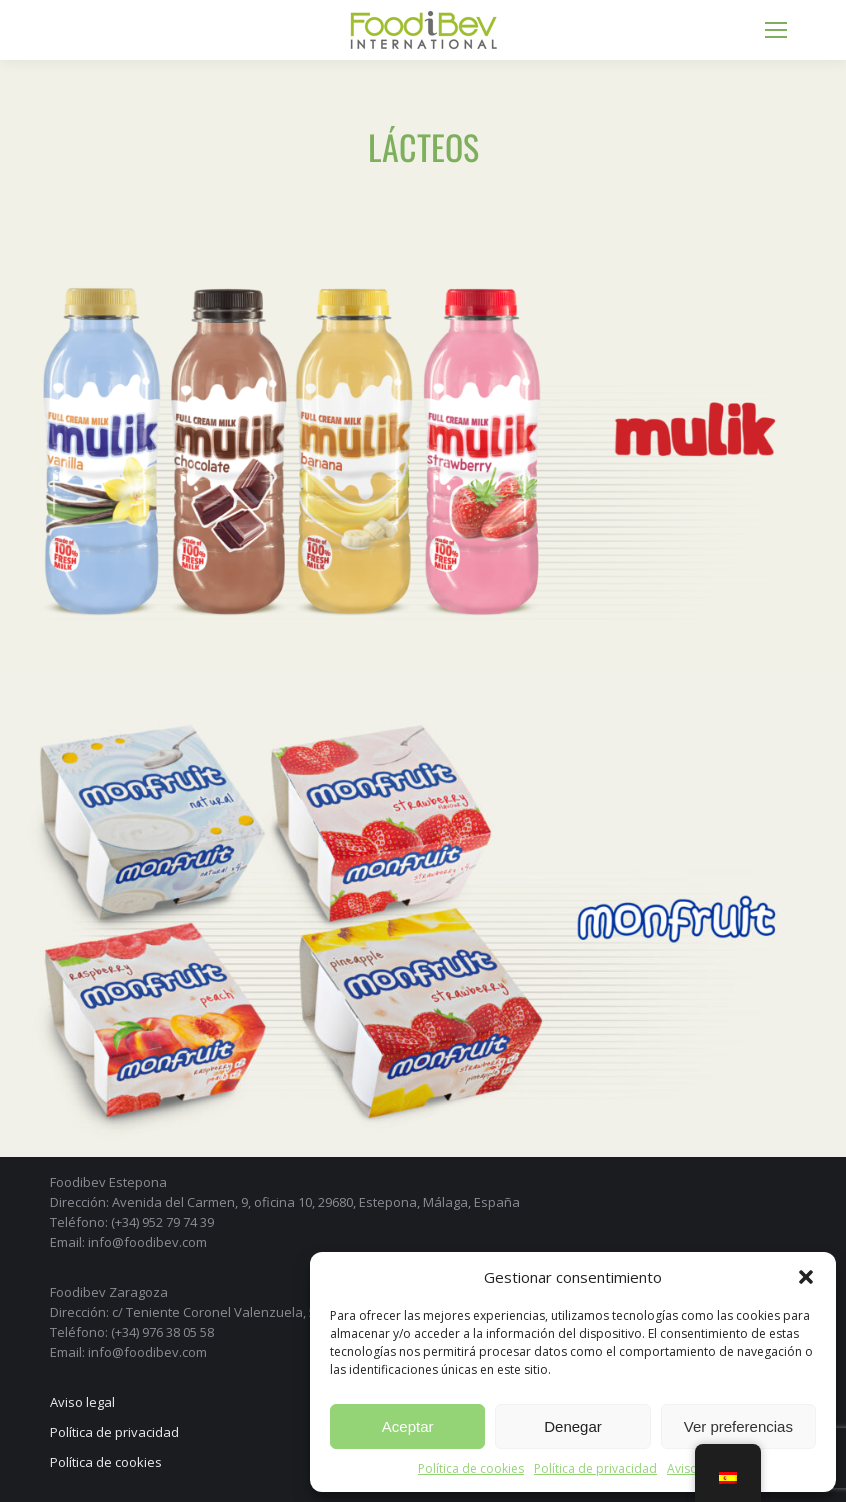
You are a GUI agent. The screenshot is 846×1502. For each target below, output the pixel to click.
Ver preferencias (738, 1426)
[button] (806, 1277)
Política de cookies (471, 1468)
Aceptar (408, 1426)
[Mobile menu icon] (776, 30)
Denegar (573, 1426)
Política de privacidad (595, 1468)
